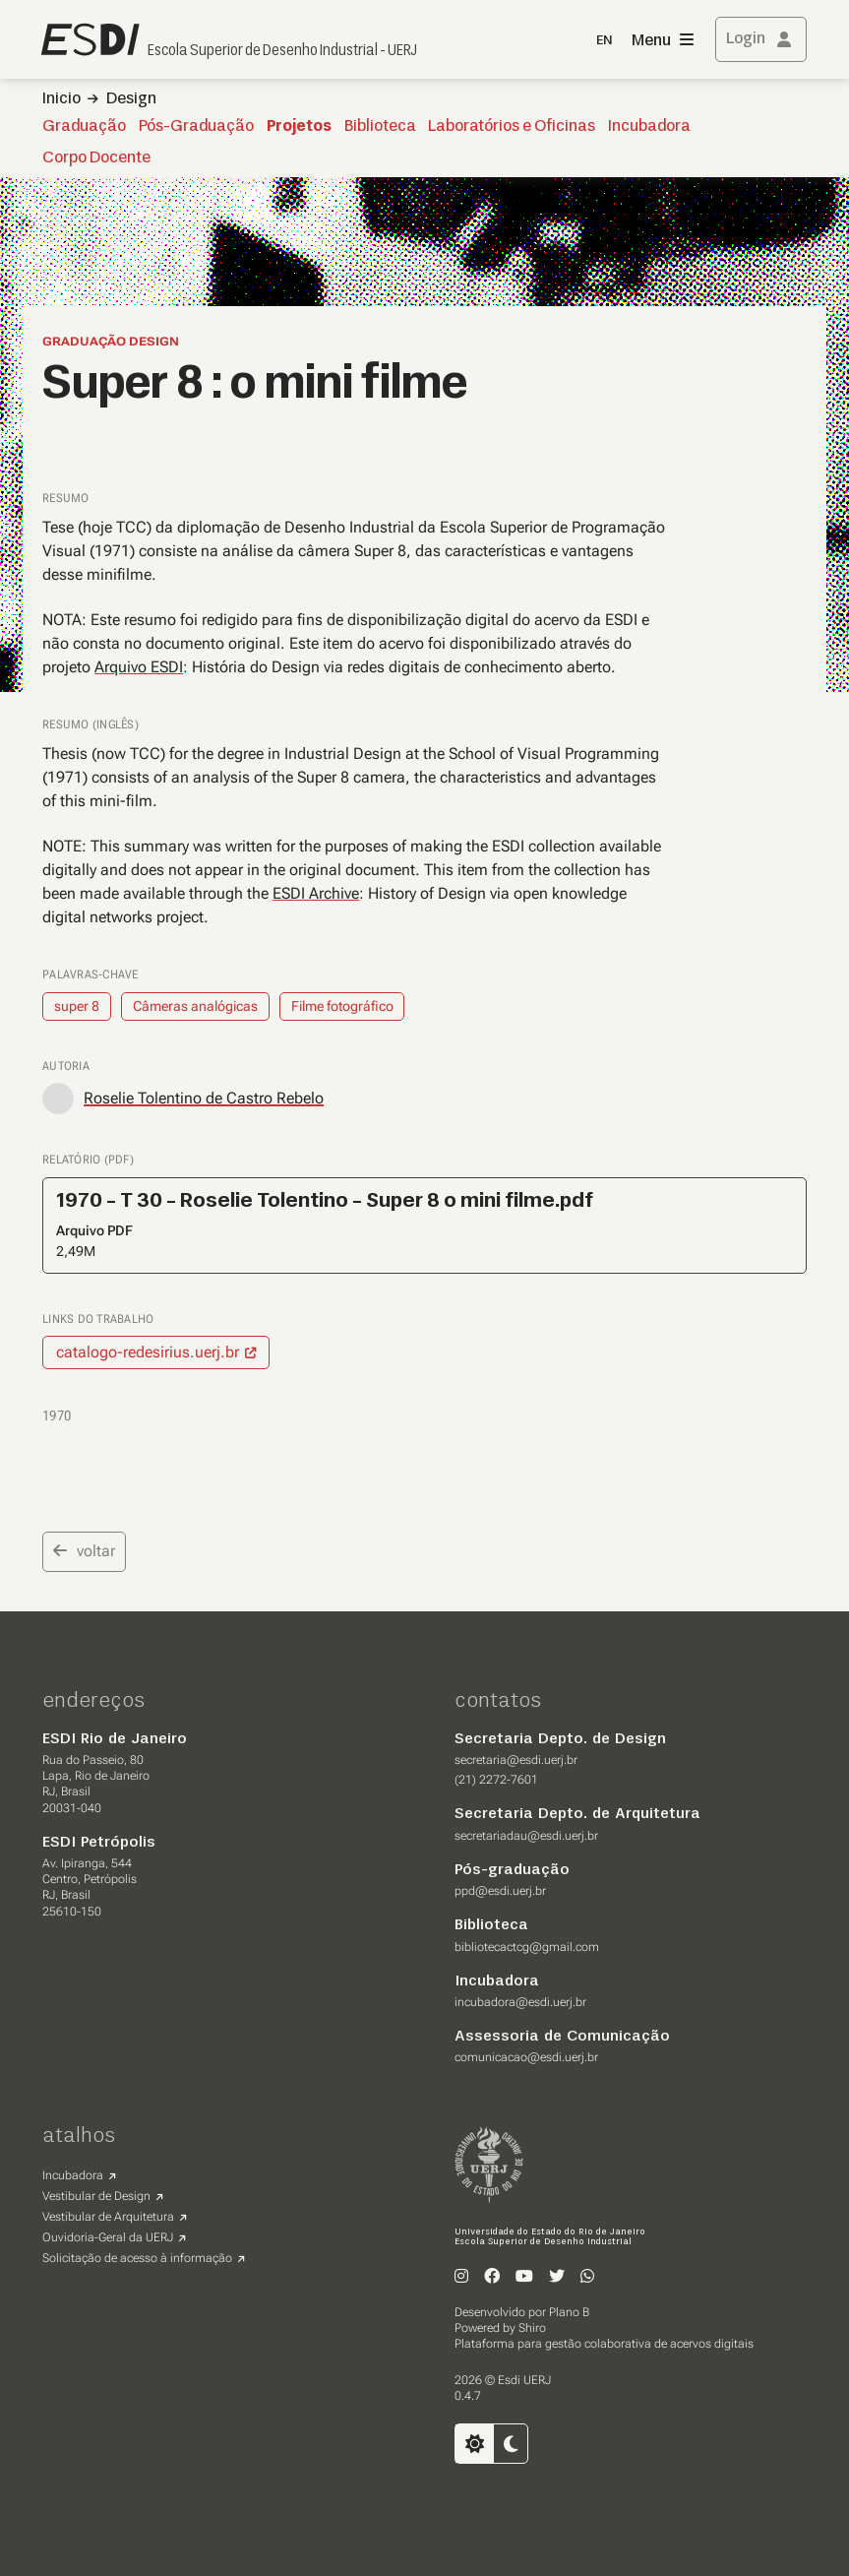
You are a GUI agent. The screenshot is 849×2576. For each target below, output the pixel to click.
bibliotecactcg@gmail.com (527, 1947)
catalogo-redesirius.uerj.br (147, 1352)
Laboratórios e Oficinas (511, 127)
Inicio (61, 99)
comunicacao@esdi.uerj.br (526, 2057)
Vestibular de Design (96, 2196)
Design (131, 99)
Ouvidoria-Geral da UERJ (107, 2237)
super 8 (76, 1006)
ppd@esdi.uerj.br (500, 1891)
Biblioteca (380, 127)
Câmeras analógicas (195, 1006)
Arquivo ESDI (138, 667)
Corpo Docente (96, 158)
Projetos (299, 127)
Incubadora (649, 127)
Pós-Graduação (196, 127)
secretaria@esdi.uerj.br (516, 1760)
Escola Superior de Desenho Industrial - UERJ (282, 51)
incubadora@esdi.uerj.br (520, 2002)
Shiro (532, 2328)
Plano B (569, 2312)
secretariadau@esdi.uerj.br (526, 1836)
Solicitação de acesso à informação (137, 2258)
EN (604, 40)
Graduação (84, 127)
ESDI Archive (316, 893)
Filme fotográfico (342, 1006)
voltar (84, 1550)
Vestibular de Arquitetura (108, 2217)
